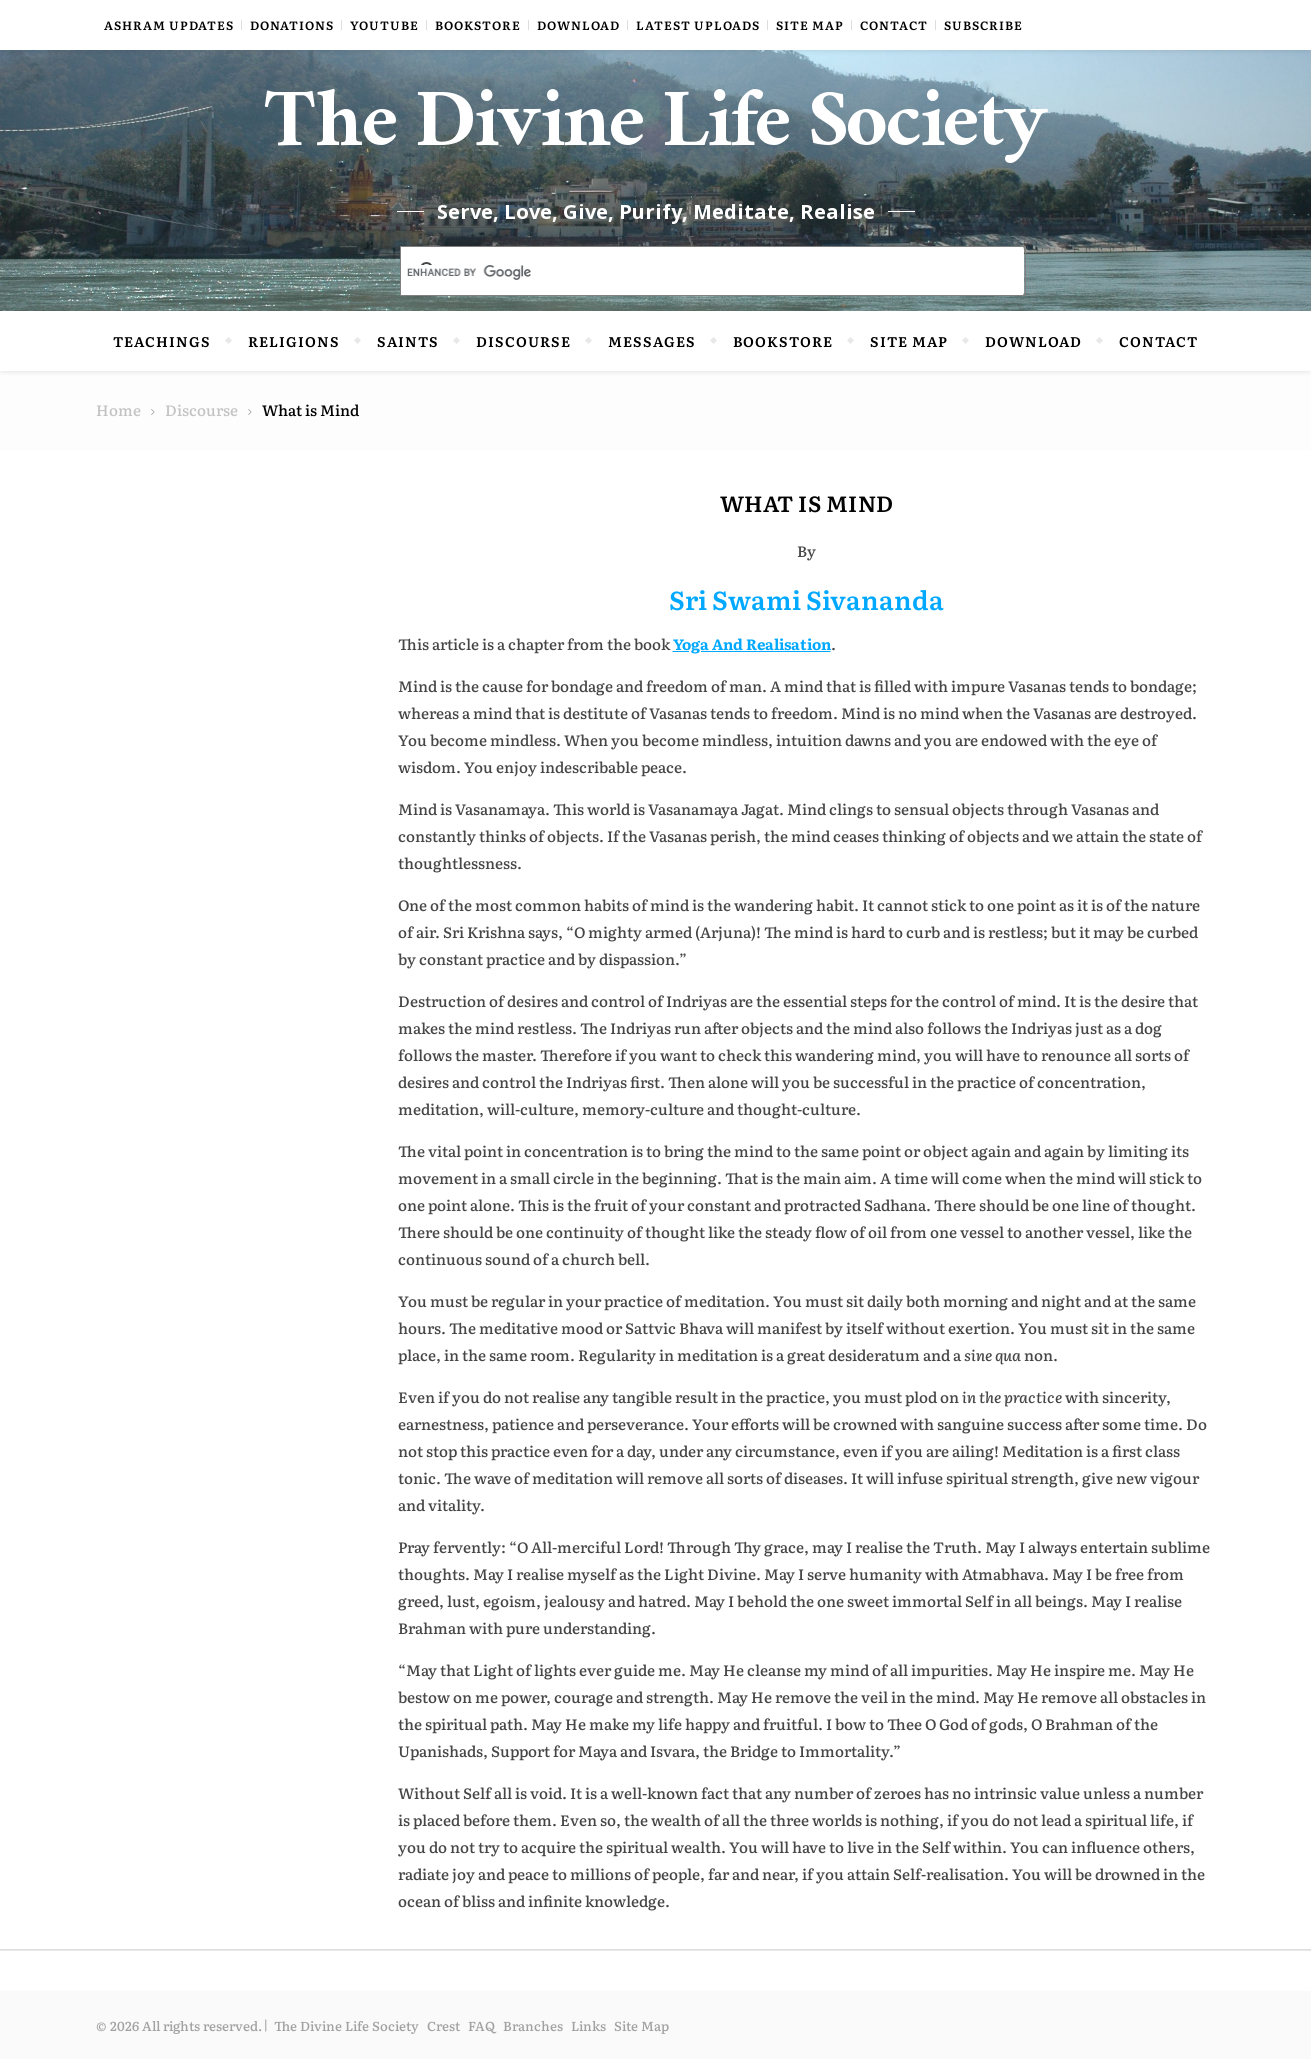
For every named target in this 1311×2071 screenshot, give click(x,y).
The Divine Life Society (655, 140)
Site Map (810, 25)
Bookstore (478, 25)
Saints (408, 353)
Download (578, 25)
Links (588, 2037)
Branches (533, 2037)
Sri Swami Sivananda (806, 610)
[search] (689, 285)
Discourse (523, 353)
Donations (292, 25)
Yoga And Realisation (752, 655)
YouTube (384, 25)
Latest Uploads (698, 25)
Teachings (162, 353)
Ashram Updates (169, 25)
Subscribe (983, 25)
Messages (652, 353)
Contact (894, 25)
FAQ (481, 2037)
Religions (294, 353)
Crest (443, 2037)
